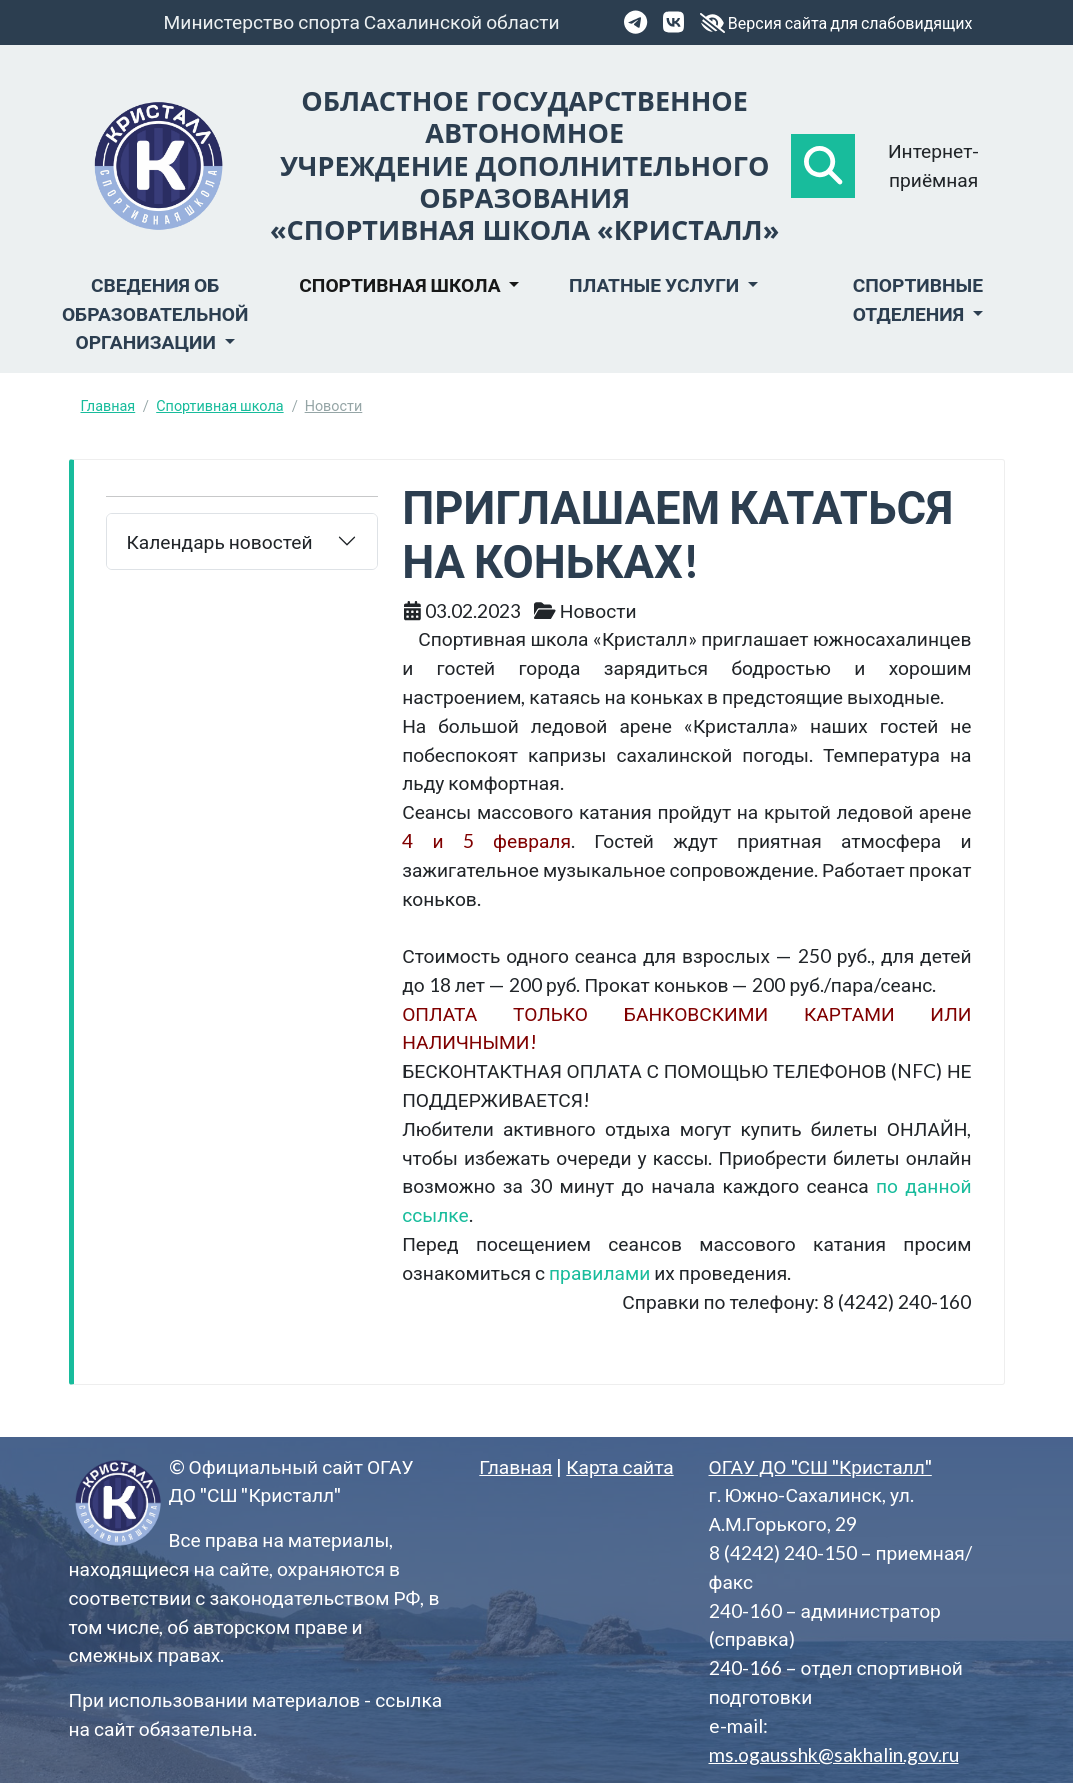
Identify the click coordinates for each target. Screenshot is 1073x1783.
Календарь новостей (220, 541)
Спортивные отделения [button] (918, 299)
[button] (823, 166)
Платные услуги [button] (656, 284)
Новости (334, 405)
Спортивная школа (219, 405)
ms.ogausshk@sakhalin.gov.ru (834, 1754)
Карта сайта (619, 1466)
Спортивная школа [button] (401, 284)
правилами (599, 1272)
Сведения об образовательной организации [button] (155, 313)
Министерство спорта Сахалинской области (362, 21)
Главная (108, 405)
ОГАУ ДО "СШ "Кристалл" (820, 1466)
